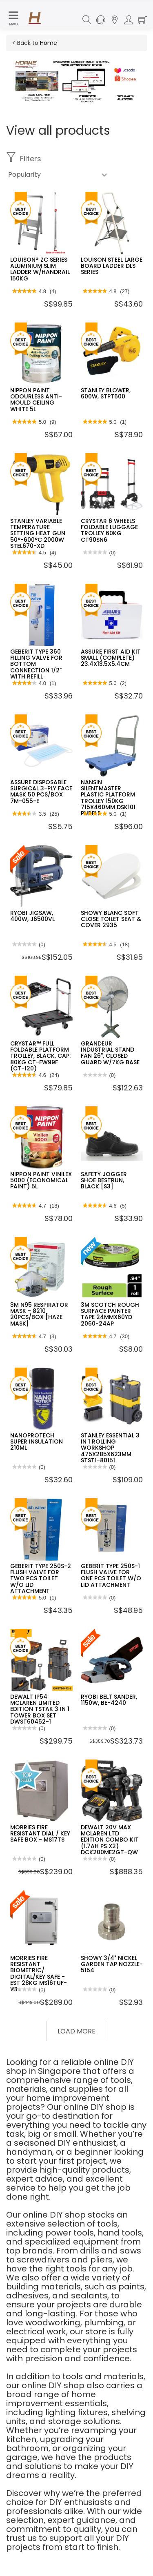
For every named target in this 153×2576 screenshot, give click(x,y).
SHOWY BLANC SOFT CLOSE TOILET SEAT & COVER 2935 (111, 919)
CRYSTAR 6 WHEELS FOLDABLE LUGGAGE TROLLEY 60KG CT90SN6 (109, 530)
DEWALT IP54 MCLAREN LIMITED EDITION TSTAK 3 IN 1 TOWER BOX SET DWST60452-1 (39, 1709)
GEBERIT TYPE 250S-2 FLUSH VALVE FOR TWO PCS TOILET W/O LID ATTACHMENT (40, 1578)
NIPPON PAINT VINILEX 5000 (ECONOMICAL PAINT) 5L (41, 1180)
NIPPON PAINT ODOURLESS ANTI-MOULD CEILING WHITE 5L (36, 399)
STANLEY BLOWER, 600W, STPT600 (106, 393)
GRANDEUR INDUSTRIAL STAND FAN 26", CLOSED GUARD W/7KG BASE (110, 1052)
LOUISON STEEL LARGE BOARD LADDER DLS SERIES (111, 266)
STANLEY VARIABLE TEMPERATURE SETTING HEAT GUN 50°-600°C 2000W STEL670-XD (37, 533)
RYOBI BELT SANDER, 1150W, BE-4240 (109, 1700)
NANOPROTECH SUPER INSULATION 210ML (36, 1441)
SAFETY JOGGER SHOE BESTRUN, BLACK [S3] (104, 1180)
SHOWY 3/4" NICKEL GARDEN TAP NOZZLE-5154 (112, 1964)
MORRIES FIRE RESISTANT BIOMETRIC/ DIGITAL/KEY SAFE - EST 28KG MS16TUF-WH (38, 1973)
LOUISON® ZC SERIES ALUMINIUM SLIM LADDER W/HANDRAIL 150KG (40, 269)
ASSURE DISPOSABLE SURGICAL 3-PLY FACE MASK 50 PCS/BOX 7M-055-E (41, 791)
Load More (76, 2031)
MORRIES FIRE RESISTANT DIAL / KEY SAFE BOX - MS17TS (40, 1833)
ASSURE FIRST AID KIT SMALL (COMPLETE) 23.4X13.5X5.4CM (111, 657)
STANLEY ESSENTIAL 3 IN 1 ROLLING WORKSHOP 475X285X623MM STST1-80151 (110, 1448)
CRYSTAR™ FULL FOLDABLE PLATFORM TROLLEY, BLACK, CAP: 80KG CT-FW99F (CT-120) (40, 1056)
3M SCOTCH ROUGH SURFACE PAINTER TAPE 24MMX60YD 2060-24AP (110, 1314)
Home (48, 43)
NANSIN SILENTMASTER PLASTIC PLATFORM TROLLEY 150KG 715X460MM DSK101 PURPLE (108, 798)
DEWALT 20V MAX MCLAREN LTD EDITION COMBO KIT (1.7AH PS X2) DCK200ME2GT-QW (110, 1840)
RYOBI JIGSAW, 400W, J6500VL (32, 916)
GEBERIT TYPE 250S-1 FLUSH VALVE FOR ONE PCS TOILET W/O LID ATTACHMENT (111, 1575)
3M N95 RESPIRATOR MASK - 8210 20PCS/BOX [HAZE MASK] (39, 1314)
